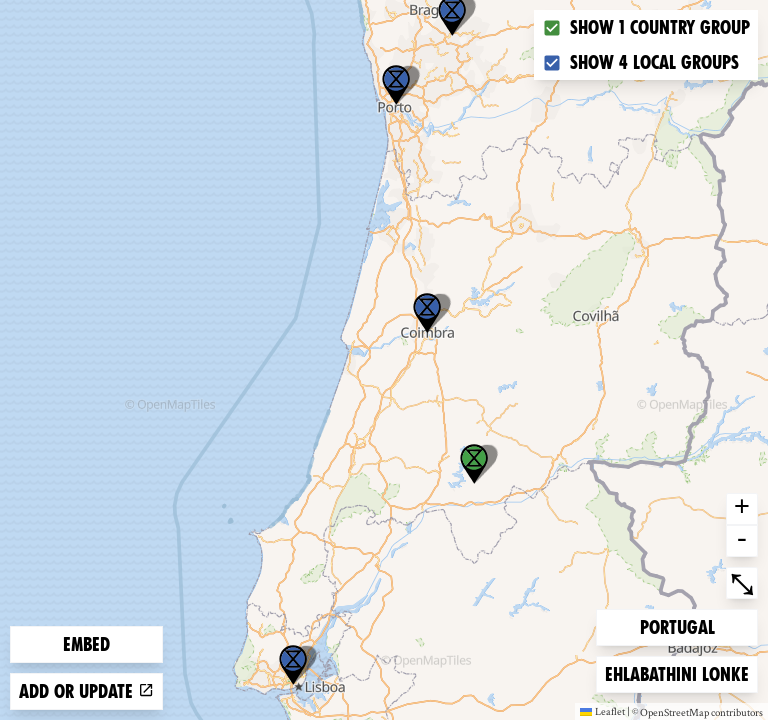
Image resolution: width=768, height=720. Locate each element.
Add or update (86, 691)
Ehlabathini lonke (676, 672)
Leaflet (602, 711)
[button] (293, 665)
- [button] (742, 541)
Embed (86, 644)
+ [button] (742, 509)
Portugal (677, 625)
